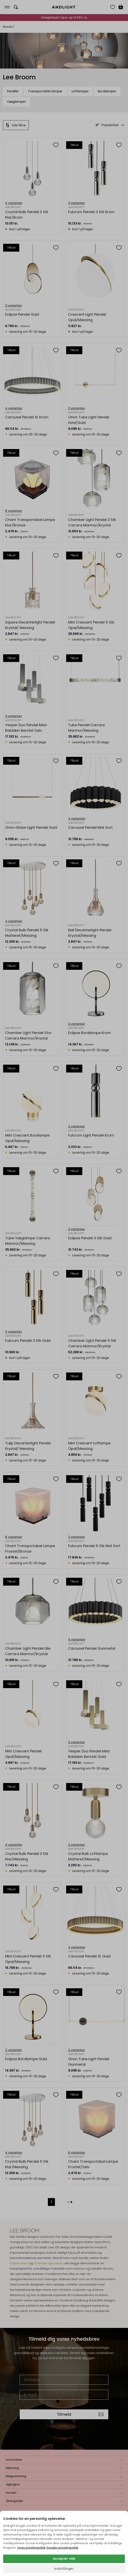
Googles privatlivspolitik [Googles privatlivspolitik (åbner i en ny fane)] (62, 2548)
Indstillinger (64, 2568)
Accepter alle (64, 2558)
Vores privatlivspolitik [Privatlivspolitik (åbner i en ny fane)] (31, 2548)
